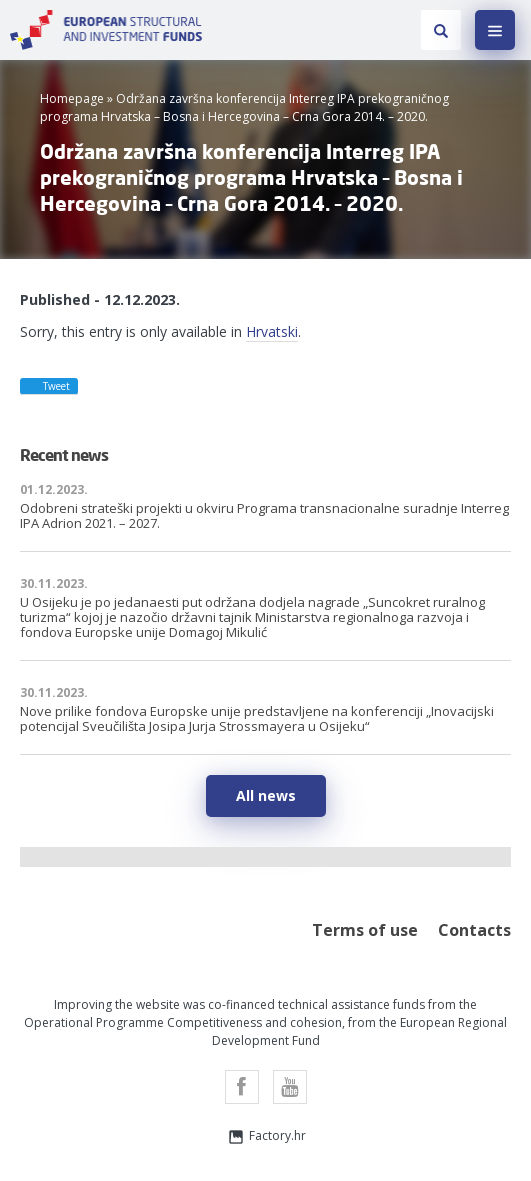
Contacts (474, 930)
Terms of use (365, 930)
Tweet (48, 385)
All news (266, 795)
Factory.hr (266, 1136)
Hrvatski (272, 331)
